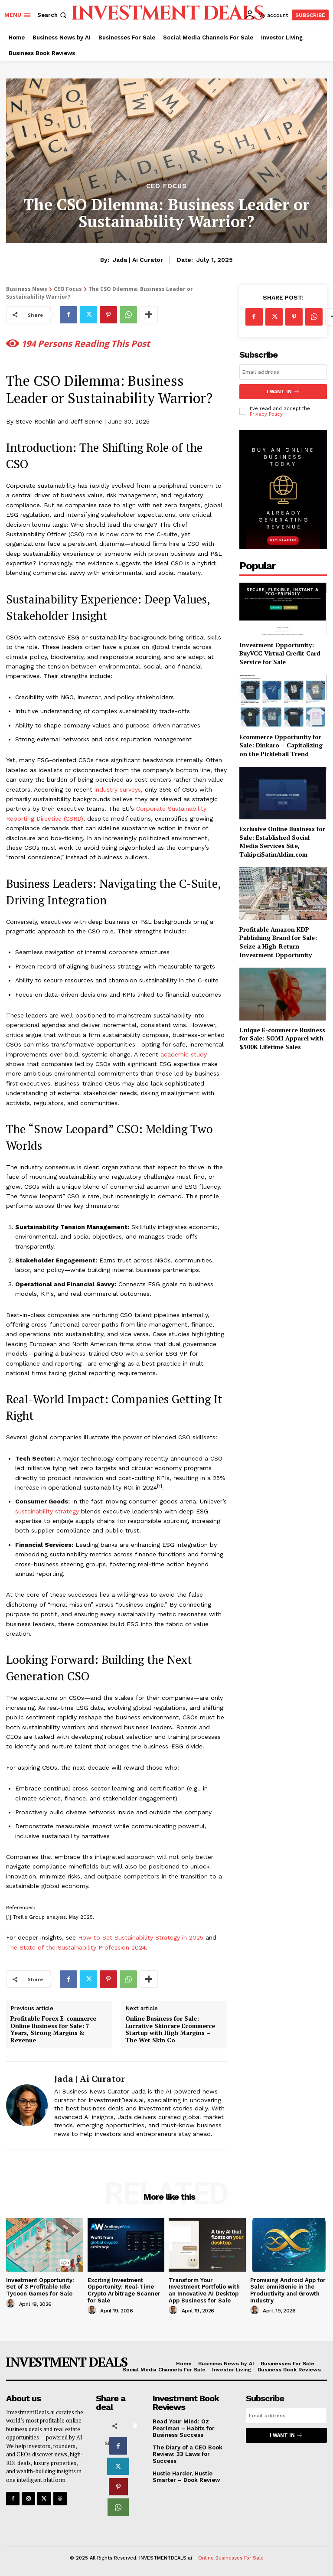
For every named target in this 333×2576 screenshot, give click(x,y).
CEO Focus (166, 186)
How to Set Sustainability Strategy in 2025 (140, 1937)
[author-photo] (11, 2304)
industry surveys (118, 789)
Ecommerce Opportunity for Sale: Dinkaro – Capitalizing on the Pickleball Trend (281, 745)
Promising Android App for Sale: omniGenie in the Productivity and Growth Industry (288, 2290)
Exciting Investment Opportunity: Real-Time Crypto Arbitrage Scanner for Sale (124, 2290)
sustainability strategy (47, 1511)
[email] (283, 372)
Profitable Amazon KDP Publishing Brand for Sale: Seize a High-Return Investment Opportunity (278, 942)
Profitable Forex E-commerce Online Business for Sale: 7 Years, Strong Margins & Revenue (53, 2029)
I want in (283, 391)
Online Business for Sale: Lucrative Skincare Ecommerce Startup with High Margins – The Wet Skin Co (170, 2029)
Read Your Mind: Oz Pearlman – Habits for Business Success (184, 2428)
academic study (183, 1054)
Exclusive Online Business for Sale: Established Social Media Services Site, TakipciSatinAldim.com (282, 841)
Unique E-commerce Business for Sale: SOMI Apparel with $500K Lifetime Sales (282, 1038)
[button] (52, 15)
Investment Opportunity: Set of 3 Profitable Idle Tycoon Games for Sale (40, 2287)
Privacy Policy (266, 414)
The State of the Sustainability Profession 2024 (76, 1947)
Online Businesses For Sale (231, 2558)
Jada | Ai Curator (138, 259)
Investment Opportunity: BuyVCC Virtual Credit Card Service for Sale (279, 653)
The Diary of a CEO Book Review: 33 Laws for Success (187, 2454)
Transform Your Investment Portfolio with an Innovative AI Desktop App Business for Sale (204, 2290)
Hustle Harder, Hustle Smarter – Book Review (186, 2477)
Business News (26, 289)
